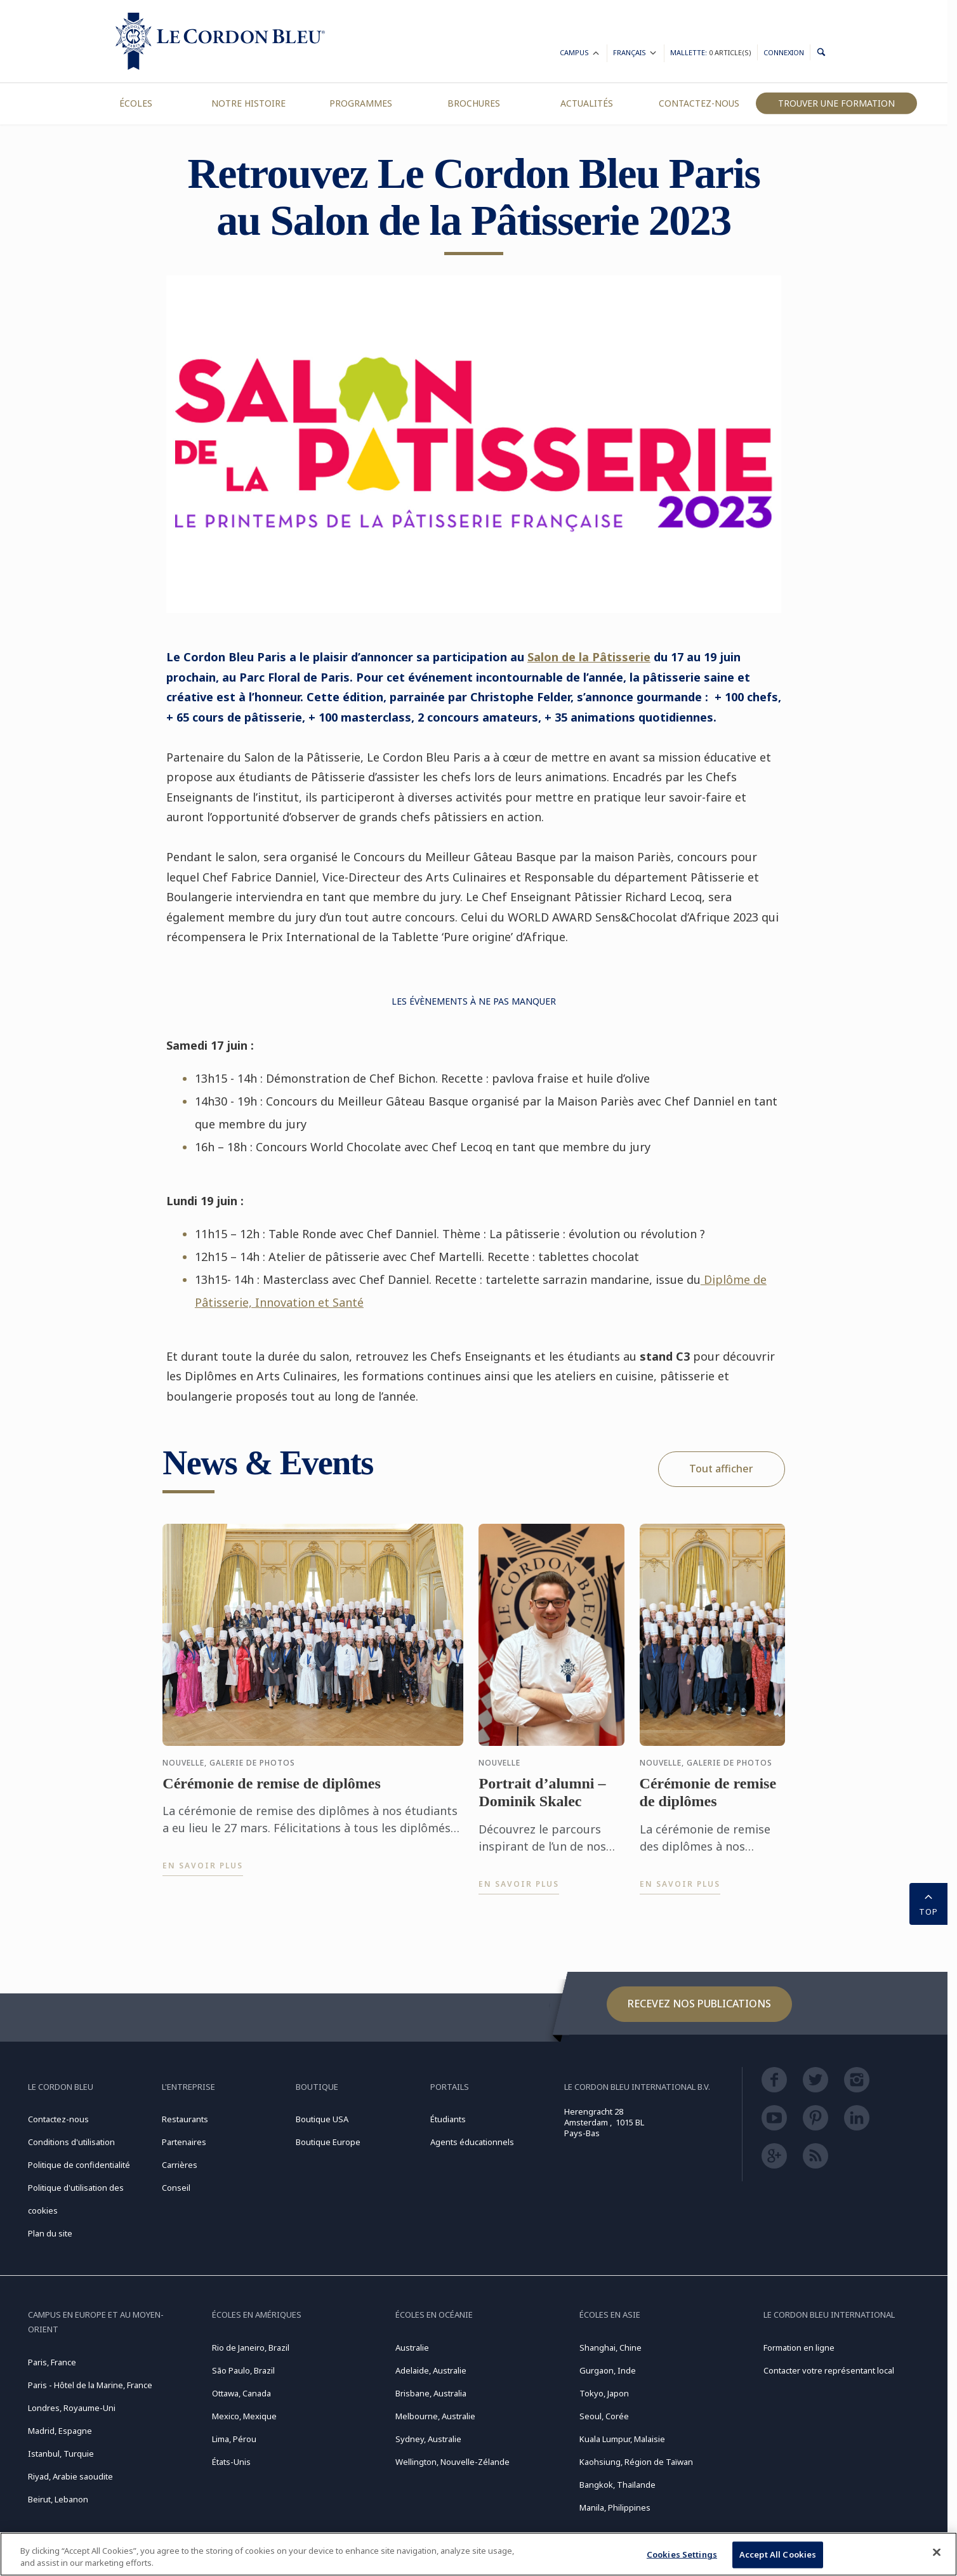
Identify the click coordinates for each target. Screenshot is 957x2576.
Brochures (473, 103)
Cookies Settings (682, 2554)
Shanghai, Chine (610, 2347)
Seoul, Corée (604, 2416)
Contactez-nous (699, 103)
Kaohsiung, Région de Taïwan (636, 2461)
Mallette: (710, 52)
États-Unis (231, 2461)
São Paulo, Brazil (243, 2370)
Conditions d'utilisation (71, 2142)
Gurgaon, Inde (607, 2370)
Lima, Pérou (234, 2439)
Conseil (176, 2187)
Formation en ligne (799, 2347)
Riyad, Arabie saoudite (70, 2476)
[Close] (937, 2552)
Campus (580, 54)
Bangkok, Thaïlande (617, 2484)
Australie (412, 2347)
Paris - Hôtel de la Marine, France (90, 2385)
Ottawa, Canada (241, 2393)
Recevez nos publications (699, 2004)
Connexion (783, 52)
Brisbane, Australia (430, 2393)
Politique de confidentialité (79, 2164)
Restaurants (185, 2119)
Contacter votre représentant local (828, 2370)
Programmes (360, 103)
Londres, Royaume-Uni (72, 2408)
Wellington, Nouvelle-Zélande (452, 2461)
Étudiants (448, 2119)
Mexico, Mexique (244, 2416)
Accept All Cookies (777, 2554)
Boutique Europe (328, 2142)
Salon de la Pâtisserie (588, 656)
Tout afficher (721, 1469)
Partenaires (184, 2142)
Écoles (135, 103)
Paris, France (52, 2362)
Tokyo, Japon (604, 2393)
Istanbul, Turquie (61, 2453)
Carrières (179, 2164)
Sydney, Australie (428, 2439)
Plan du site (50, 2233)
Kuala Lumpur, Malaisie (622, 2439)
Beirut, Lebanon (58, 2499)
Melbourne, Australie (435, 2416)
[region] (478, 2554)
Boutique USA (322, 2119)
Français (635, 54)
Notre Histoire (248, 103)
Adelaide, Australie (430, 2370)
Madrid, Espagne (60, 2430)
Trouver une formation (836, 103)
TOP (928, 1902)
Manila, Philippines (614, 2507)
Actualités (586, 103)
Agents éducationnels (472, 2142)
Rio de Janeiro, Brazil (250, 2347)
